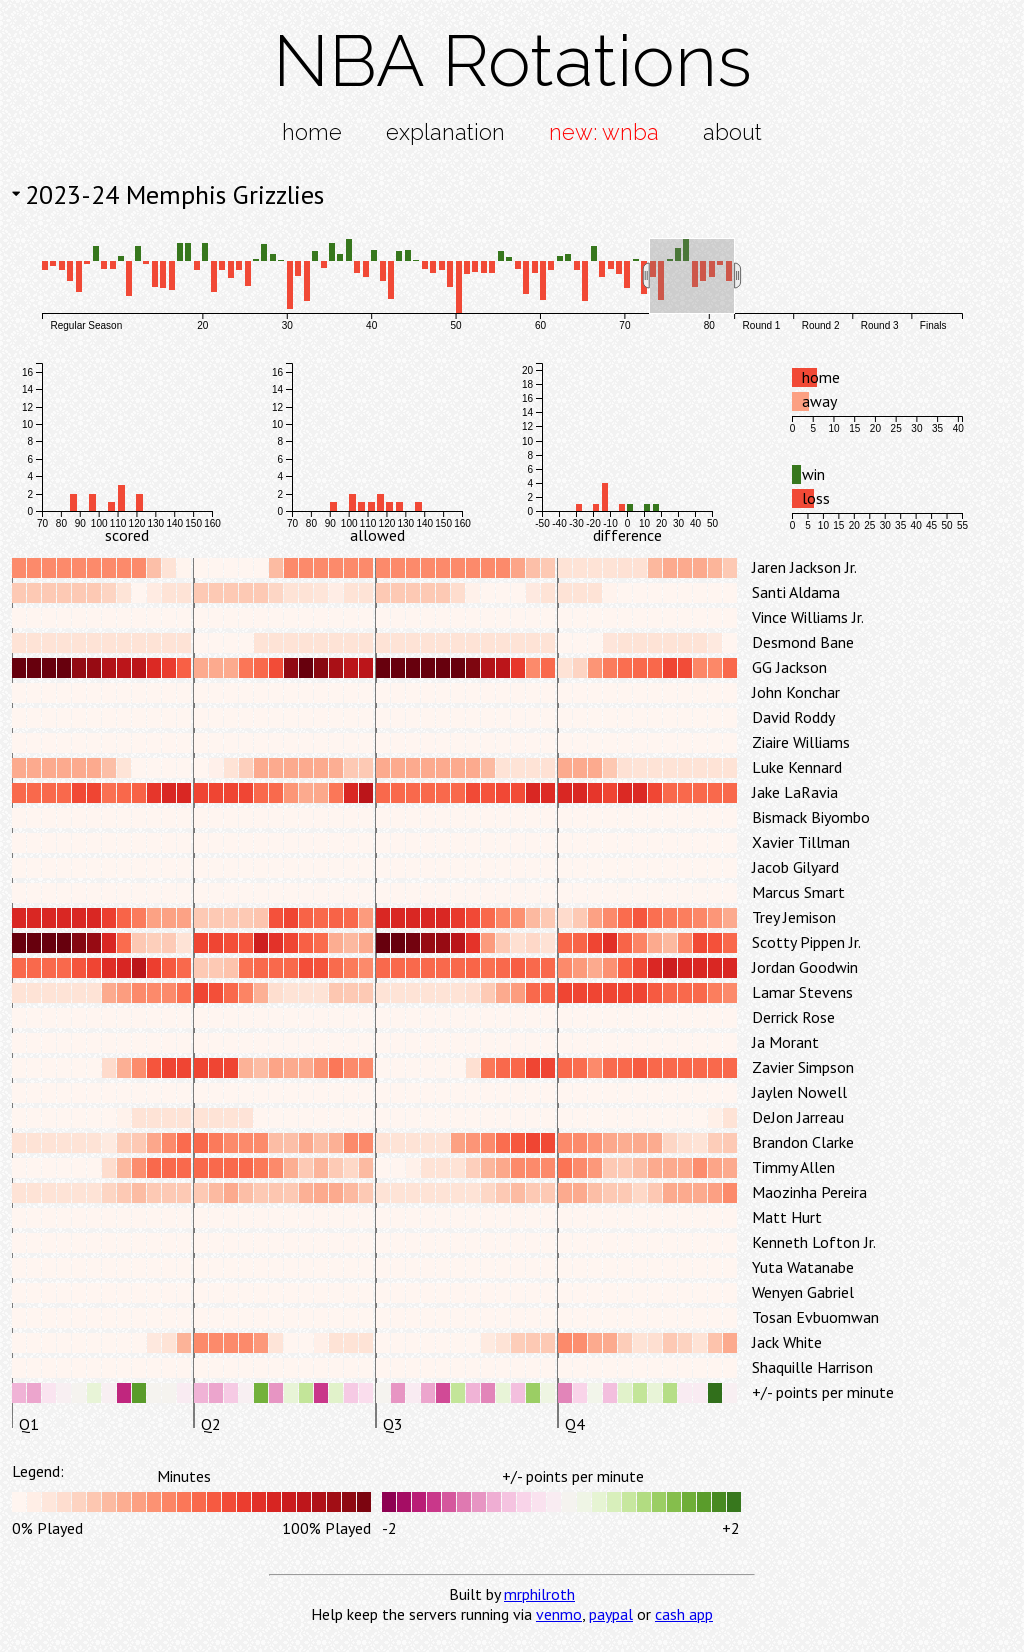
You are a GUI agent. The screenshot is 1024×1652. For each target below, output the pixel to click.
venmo (559, 1614)
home (312, 132)
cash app (684, 1614)
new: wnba (604, 132)
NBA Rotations (512, 60)
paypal (611, 1614)
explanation (445, 132)
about (732, 132)
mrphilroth (539, 1594)
